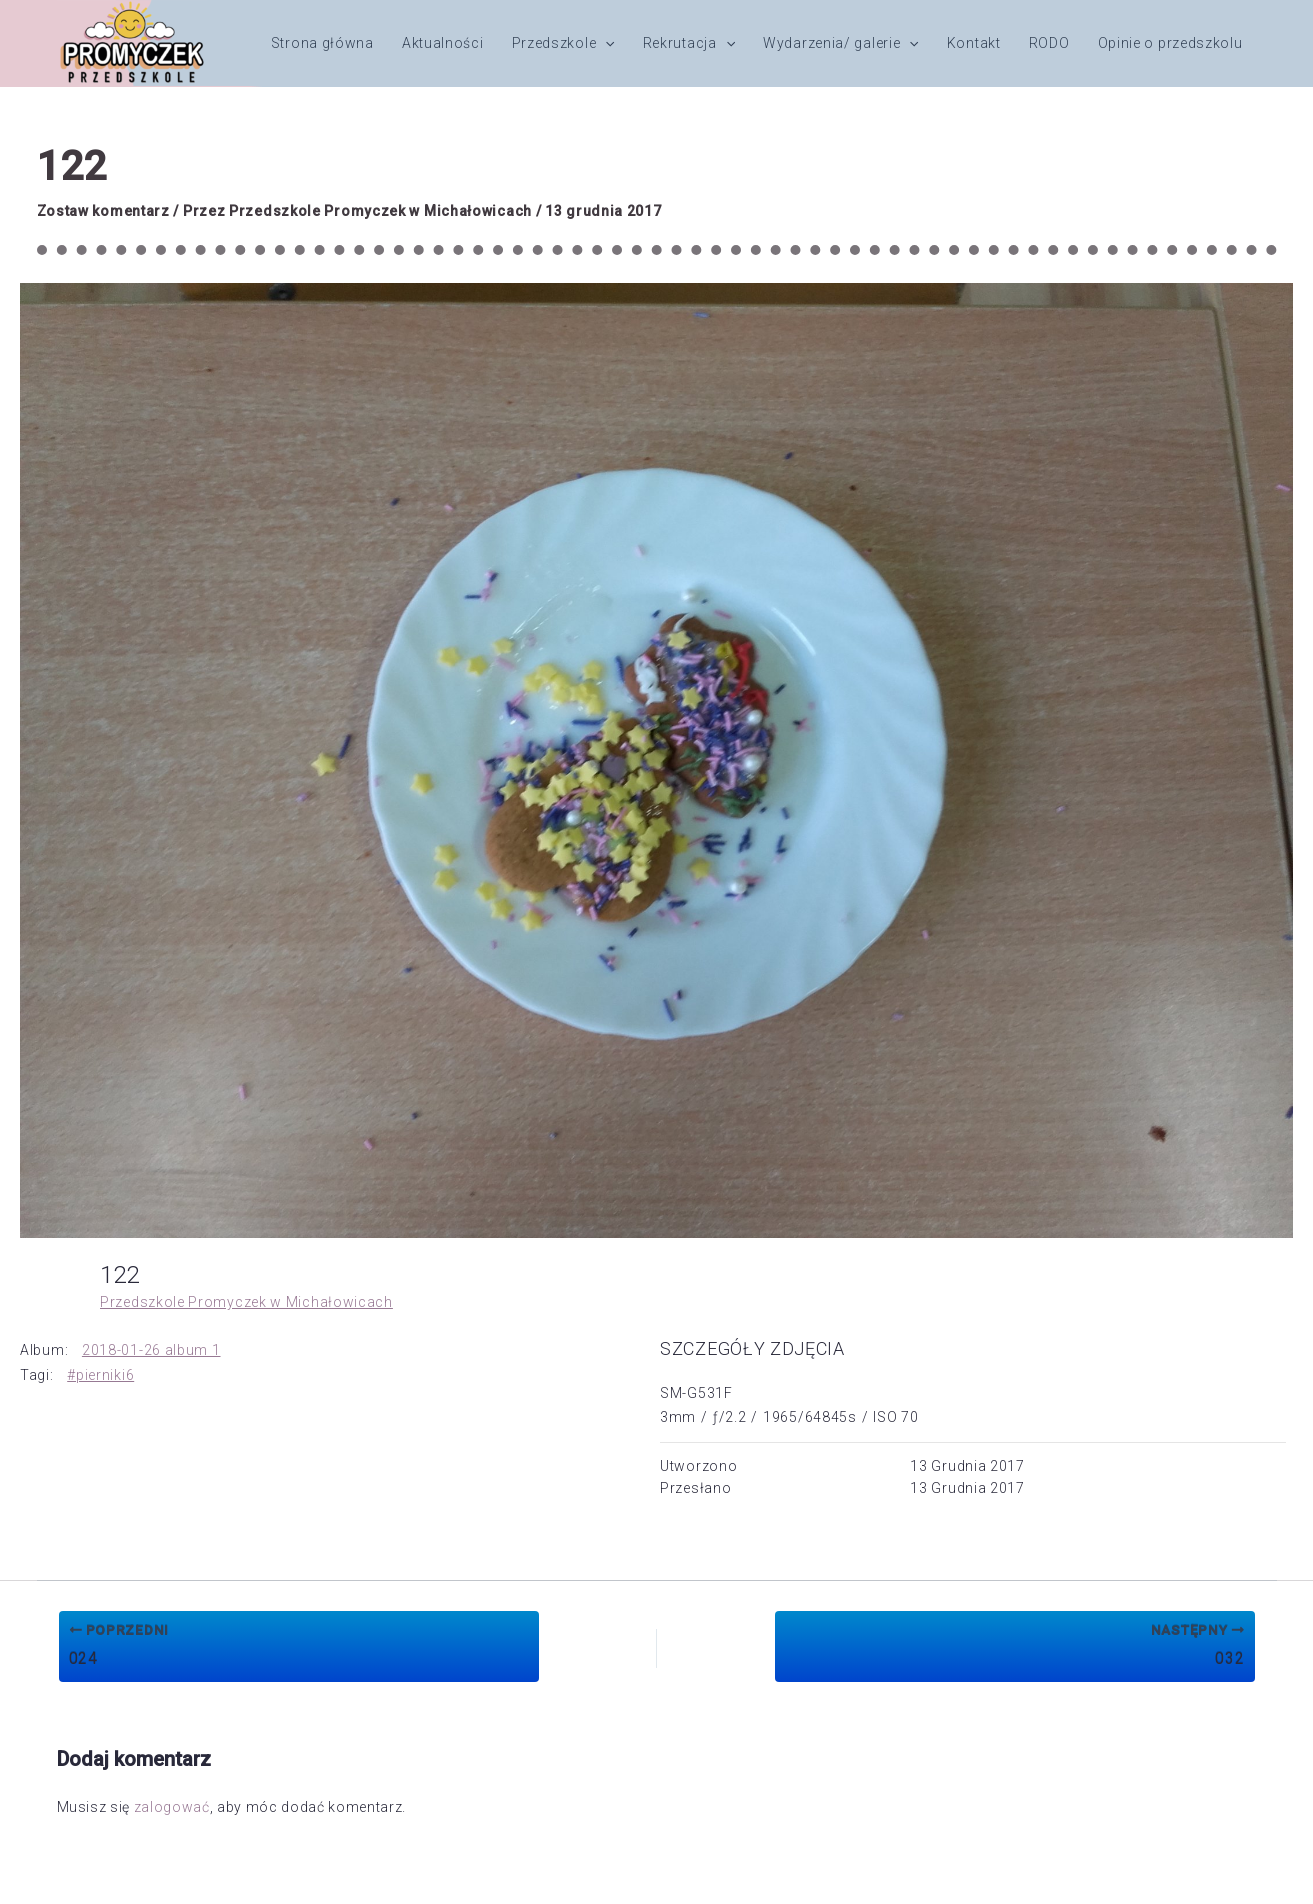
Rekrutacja (689, 43)
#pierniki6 (100, 1375)
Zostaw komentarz (103, 211)
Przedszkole (563, 43)
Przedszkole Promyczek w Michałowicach (246, 1302)
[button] (605, 43)
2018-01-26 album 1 (151, 1350)
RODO (1049, 43)
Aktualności (443, 43)
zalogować (172, 1807)
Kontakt (974, 43)
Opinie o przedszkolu (1170, 43)
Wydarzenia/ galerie (841, 43)
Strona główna (322, 43)
